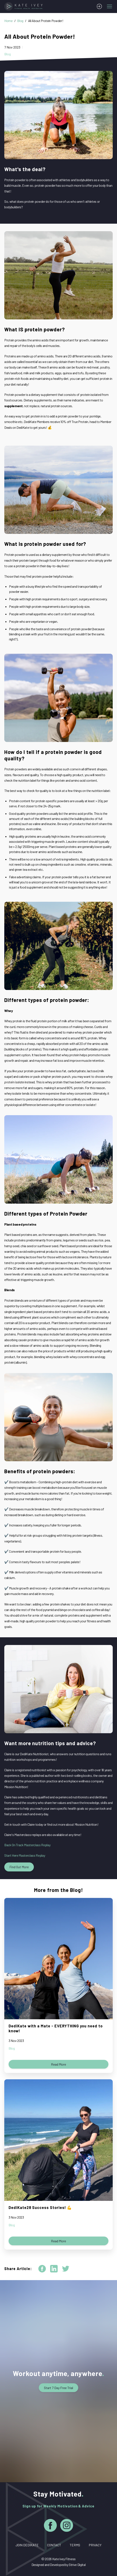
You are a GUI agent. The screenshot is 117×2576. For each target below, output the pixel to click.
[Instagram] (66, 2526)
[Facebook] (50, 2526)
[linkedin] (54, 2268)
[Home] (24, 6)
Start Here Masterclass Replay (24, 1855)
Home (8, 21)
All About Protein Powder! (45, 21)
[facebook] (42, 2268)
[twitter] (65, 2268)
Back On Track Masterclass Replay (27, 1845)
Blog (20, 21)
